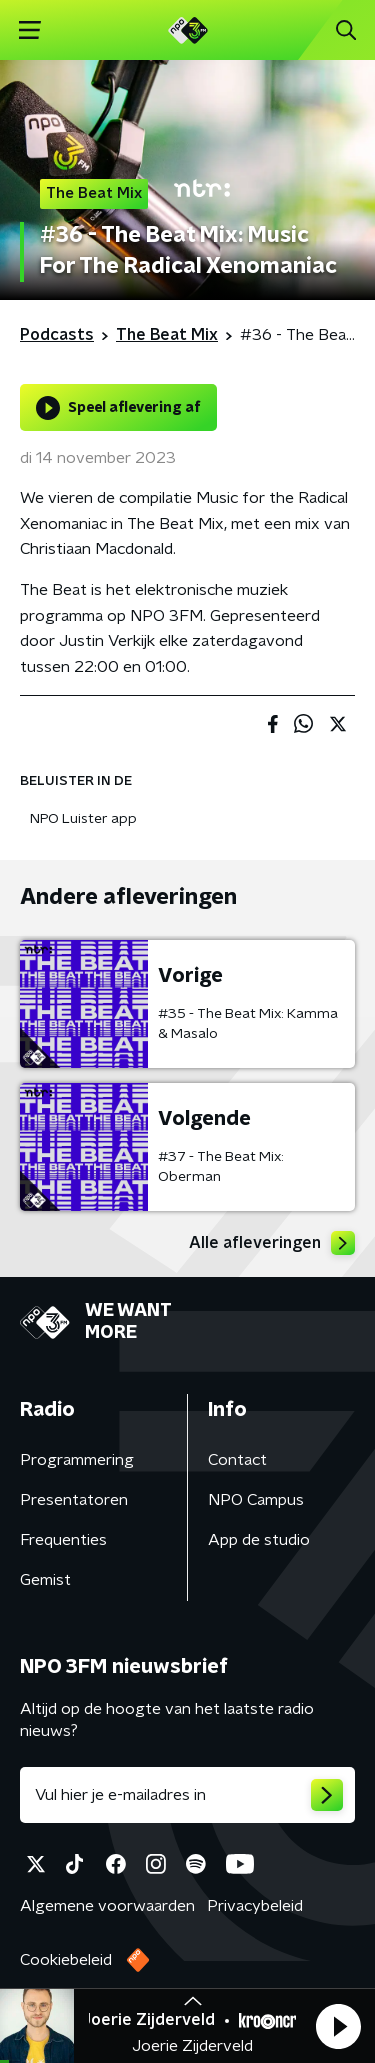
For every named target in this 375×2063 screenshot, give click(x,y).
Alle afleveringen (272, 1243)
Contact (237, 1460)
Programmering (77, 1460)
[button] (338, 2026)
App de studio (259, 1540)
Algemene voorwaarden (107, 1906)
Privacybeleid (255, 1906)
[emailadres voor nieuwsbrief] (187, 1795)
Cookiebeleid (66, 1960)
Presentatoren (74, 1500)
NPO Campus (256, 1500)
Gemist (45, 1580)
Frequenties (63, 1540)
